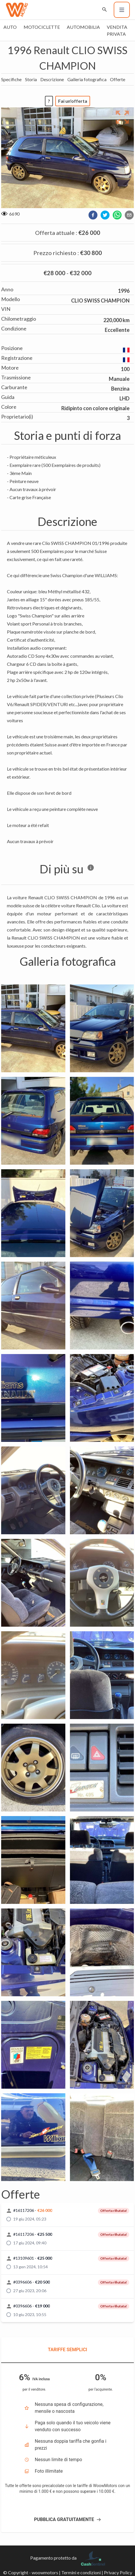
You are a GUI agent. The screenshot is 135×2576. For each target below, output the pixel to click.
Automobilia (83, 27)
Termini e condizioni (81, 2572)
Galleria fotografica (87, 79)
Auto (10, 27)
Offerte (117, 79)
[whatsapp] (117, 215)
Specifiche (11, 79)
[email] (129, 215)
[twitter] (105, 215)
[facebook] (93, 215)
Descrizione (52, 79)
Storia (31, 79)
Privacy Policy (118, 2572)
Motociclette (42, 27)
